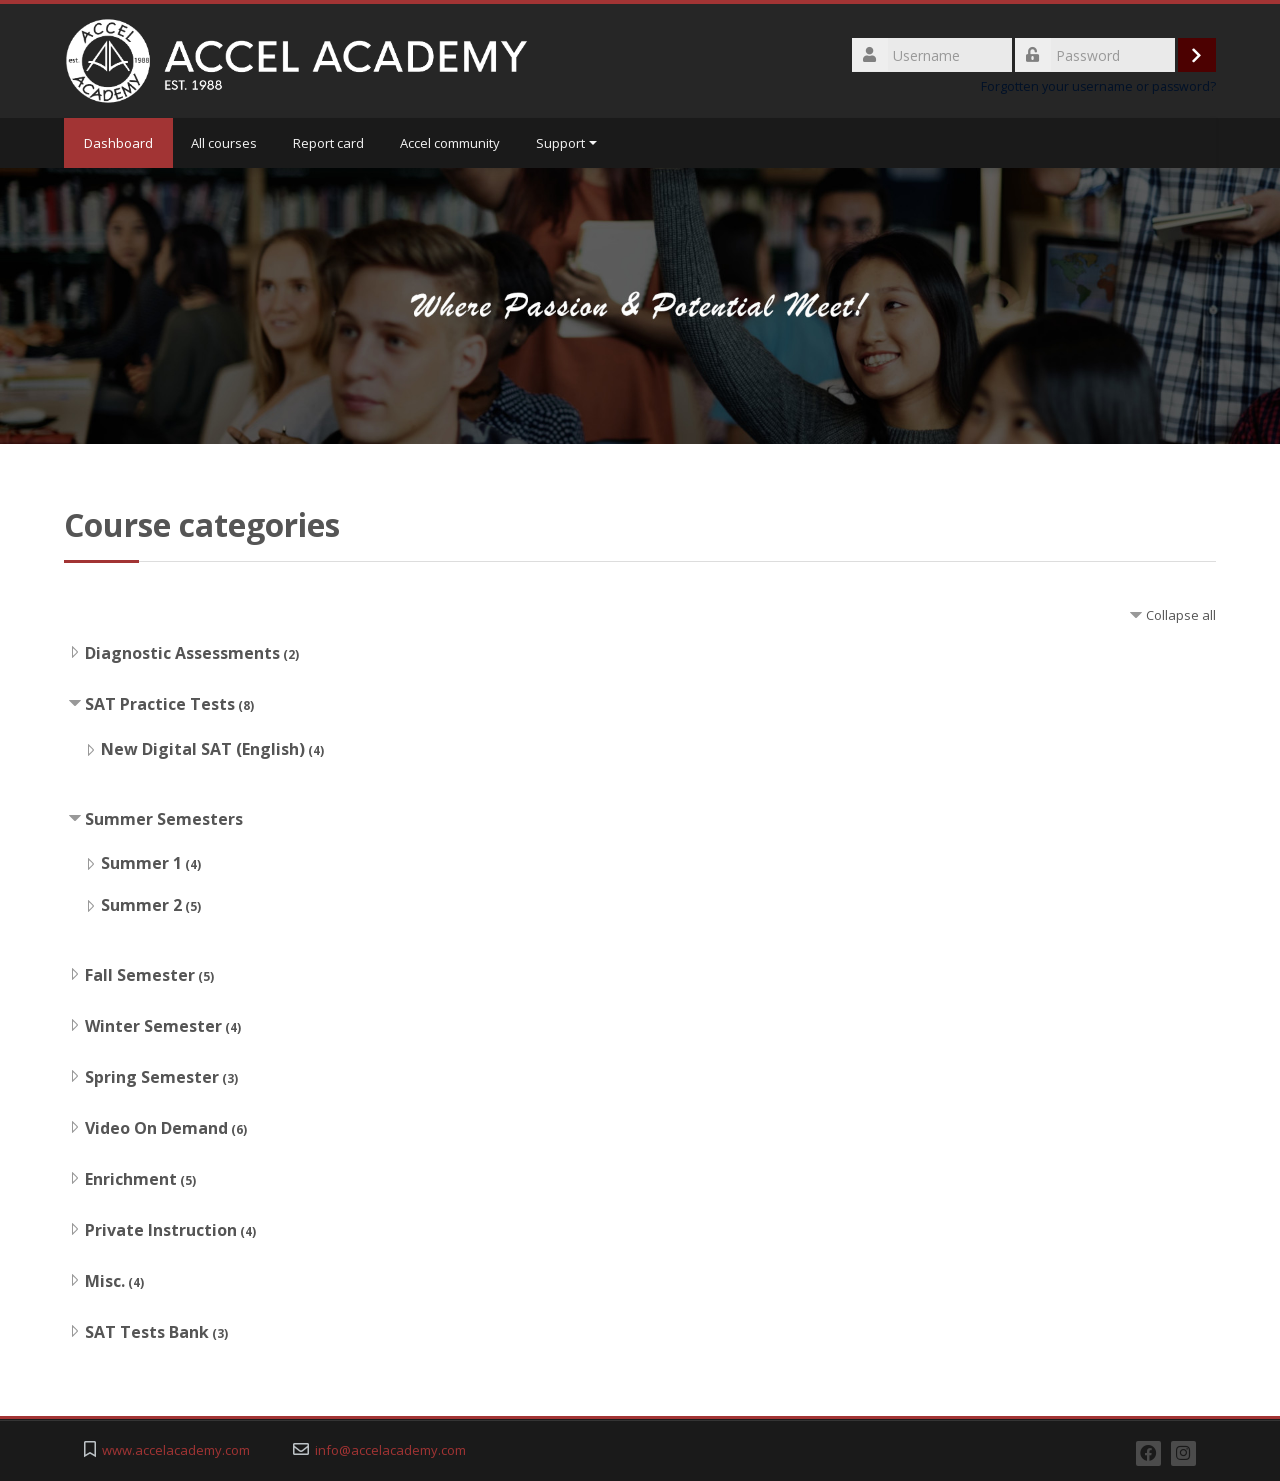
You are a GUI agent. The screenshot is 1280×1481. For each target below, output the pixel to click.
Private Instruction (161, 1230)
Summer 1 (141, 863)
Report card (328, 143)
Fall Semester (140, 975)
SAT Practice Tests (160, 704)
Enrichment (131, 1179)
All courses (224, 143)
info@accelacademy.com (390, 1450)
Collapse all (1181, 615)
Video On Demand (156, 1128)
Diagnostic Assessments (182, 653)
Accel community (450, 143)
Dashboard (118, 143)
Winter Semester (153, 1026)
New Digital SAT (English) (203, 749)
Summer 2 (141, 905)
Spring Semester (152, 1077)
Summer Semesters (164, 819)
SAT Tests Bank (147, 1332)
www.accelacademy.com (176, 1450)
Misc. (105, 1281)
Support (566, 143)
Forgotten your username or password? (1098, 86)
